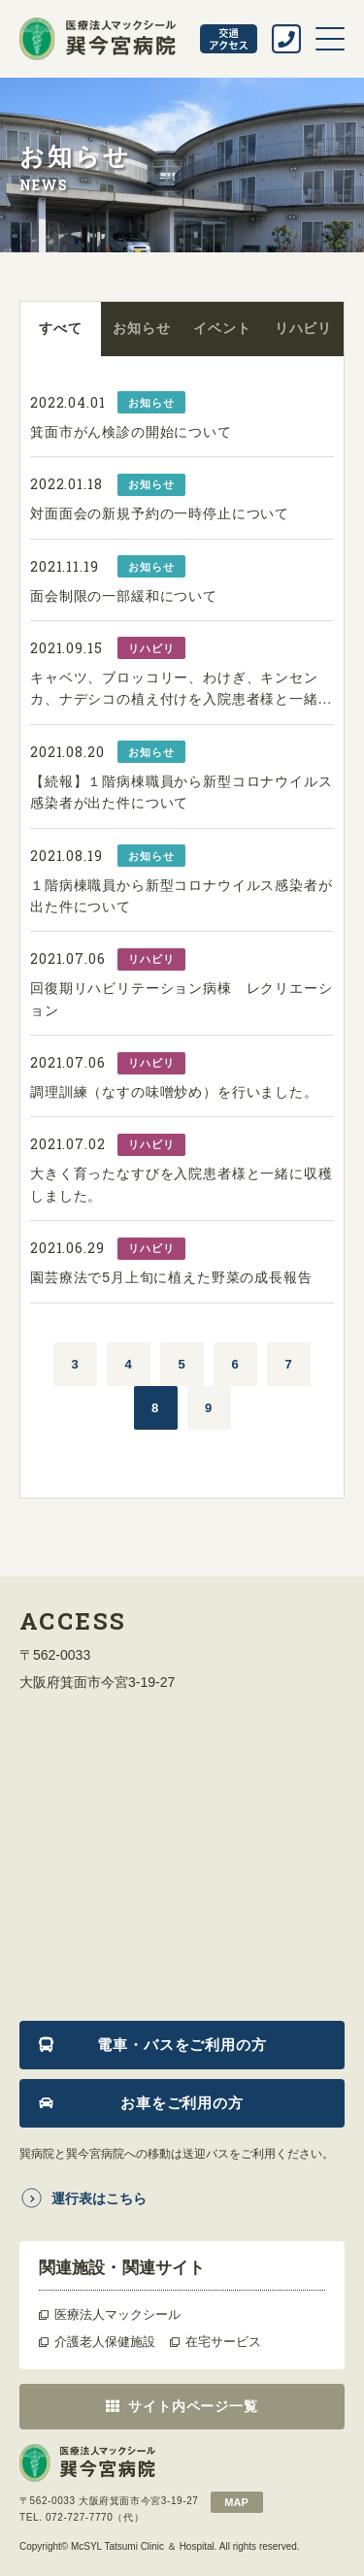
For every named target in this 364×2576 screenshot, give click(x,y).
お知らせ (141, 328)
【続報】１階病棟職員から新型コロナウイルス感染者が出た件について (181, 792)
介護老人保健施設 (104, 2341)
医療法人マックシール (117, 2314)
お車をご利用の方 (182, 2103)
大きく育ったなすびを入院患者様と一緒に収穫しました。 (181, 1184)
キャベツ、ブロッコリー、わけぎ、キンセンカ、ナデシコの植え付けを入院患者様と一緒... (181, 688)
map (236, 2502)
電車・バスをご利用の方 (182, 2044)
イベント (221, 328)
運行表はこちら (99, 2198)
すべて (61, 328)
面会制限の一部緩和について (123, 596)
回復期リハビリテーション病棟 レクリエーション (181, 998)
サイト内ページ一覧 (193, 2406)
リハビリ (303, 328)
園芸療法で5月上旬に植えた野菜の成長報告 (171, 1277)
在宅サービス (223, 2341)
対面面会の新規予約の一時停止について (159, 513)
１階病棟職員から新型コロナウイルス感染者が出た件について (181, 895)
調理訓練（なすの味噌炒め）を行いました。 (174, 1092)
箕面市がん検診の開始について (131, 432)
